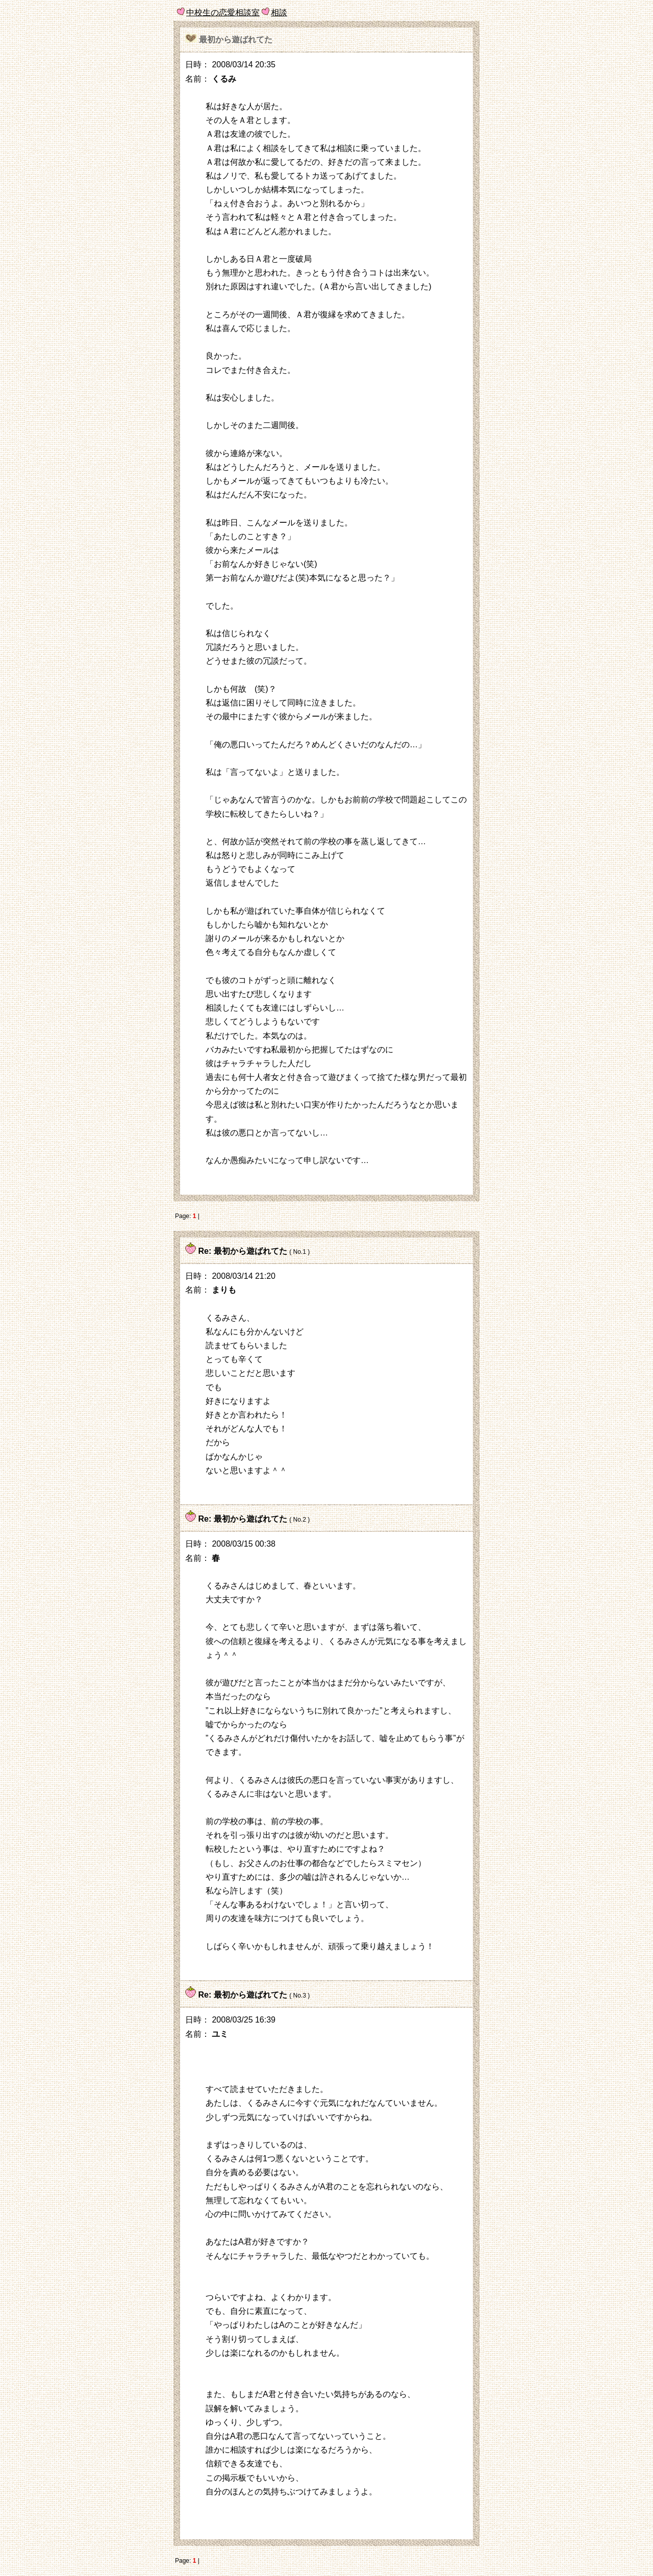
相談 (279, 12)
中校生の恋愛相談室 (223, 12)
